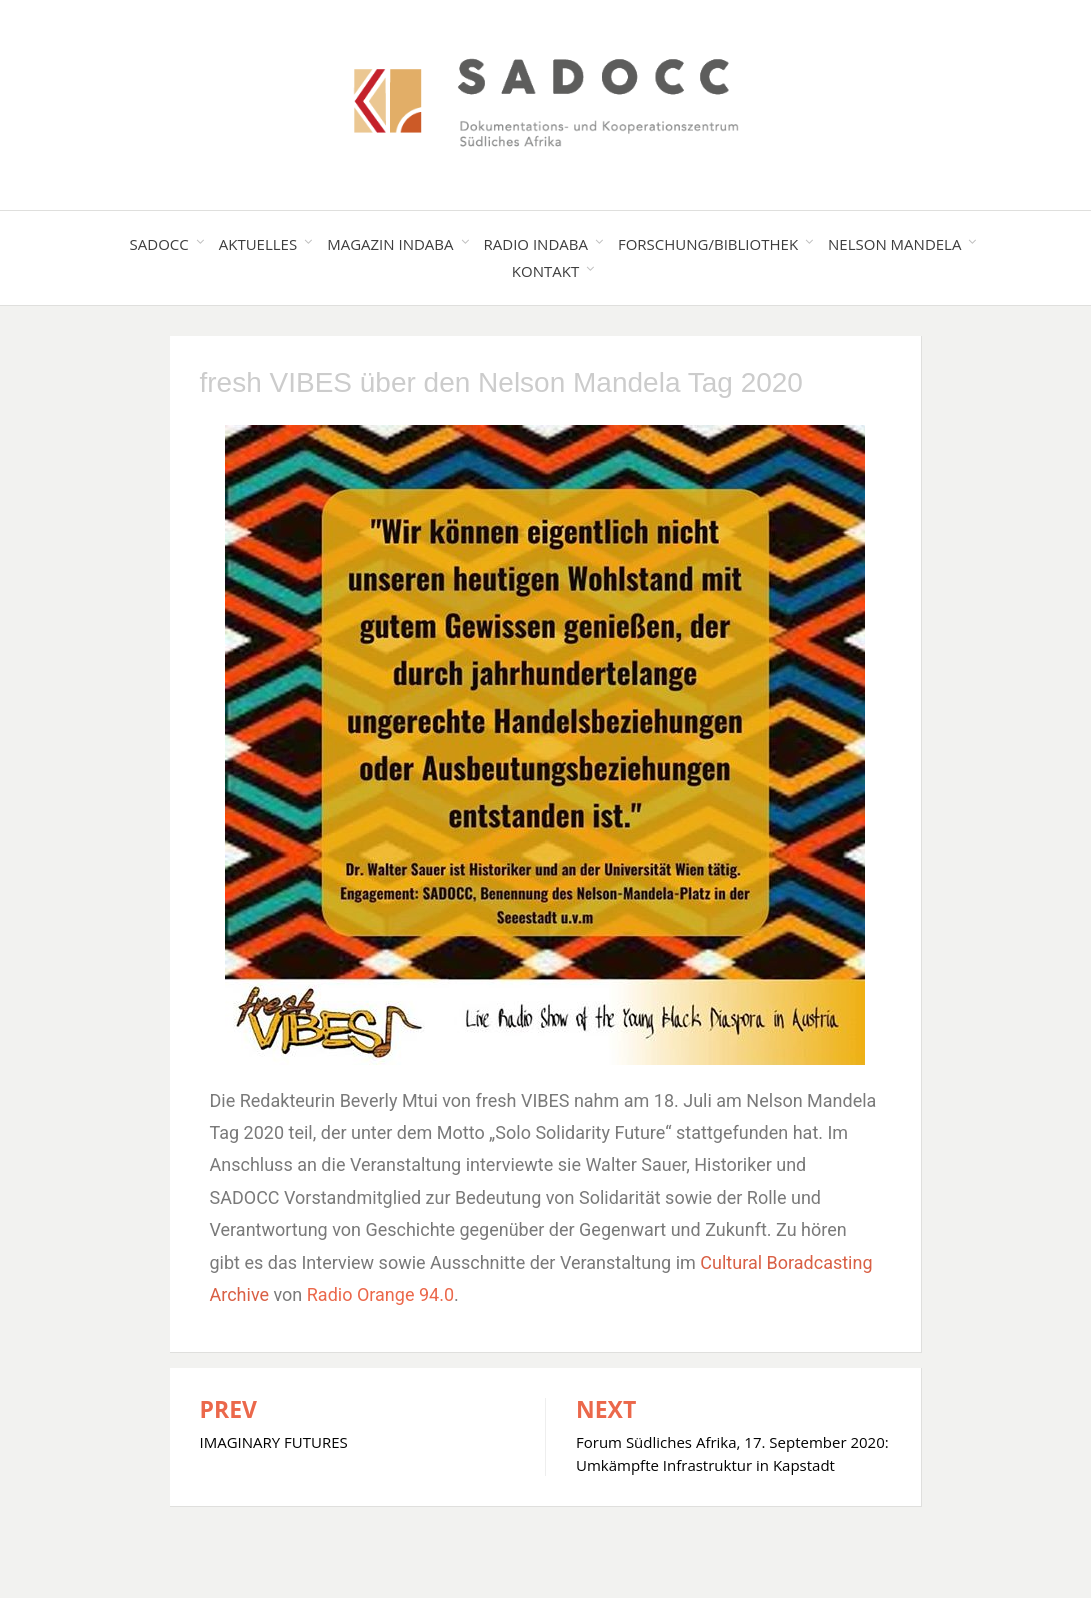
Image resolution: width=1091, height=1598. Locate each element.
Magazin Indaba (390, 244)
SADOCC (159, 244)
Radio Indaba (536, 244)
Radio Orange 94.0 (380, 1294)
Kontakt (545, 271)
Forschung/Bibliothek (708, 244)
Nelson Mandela (894, 244)
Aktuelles (258, 244)
